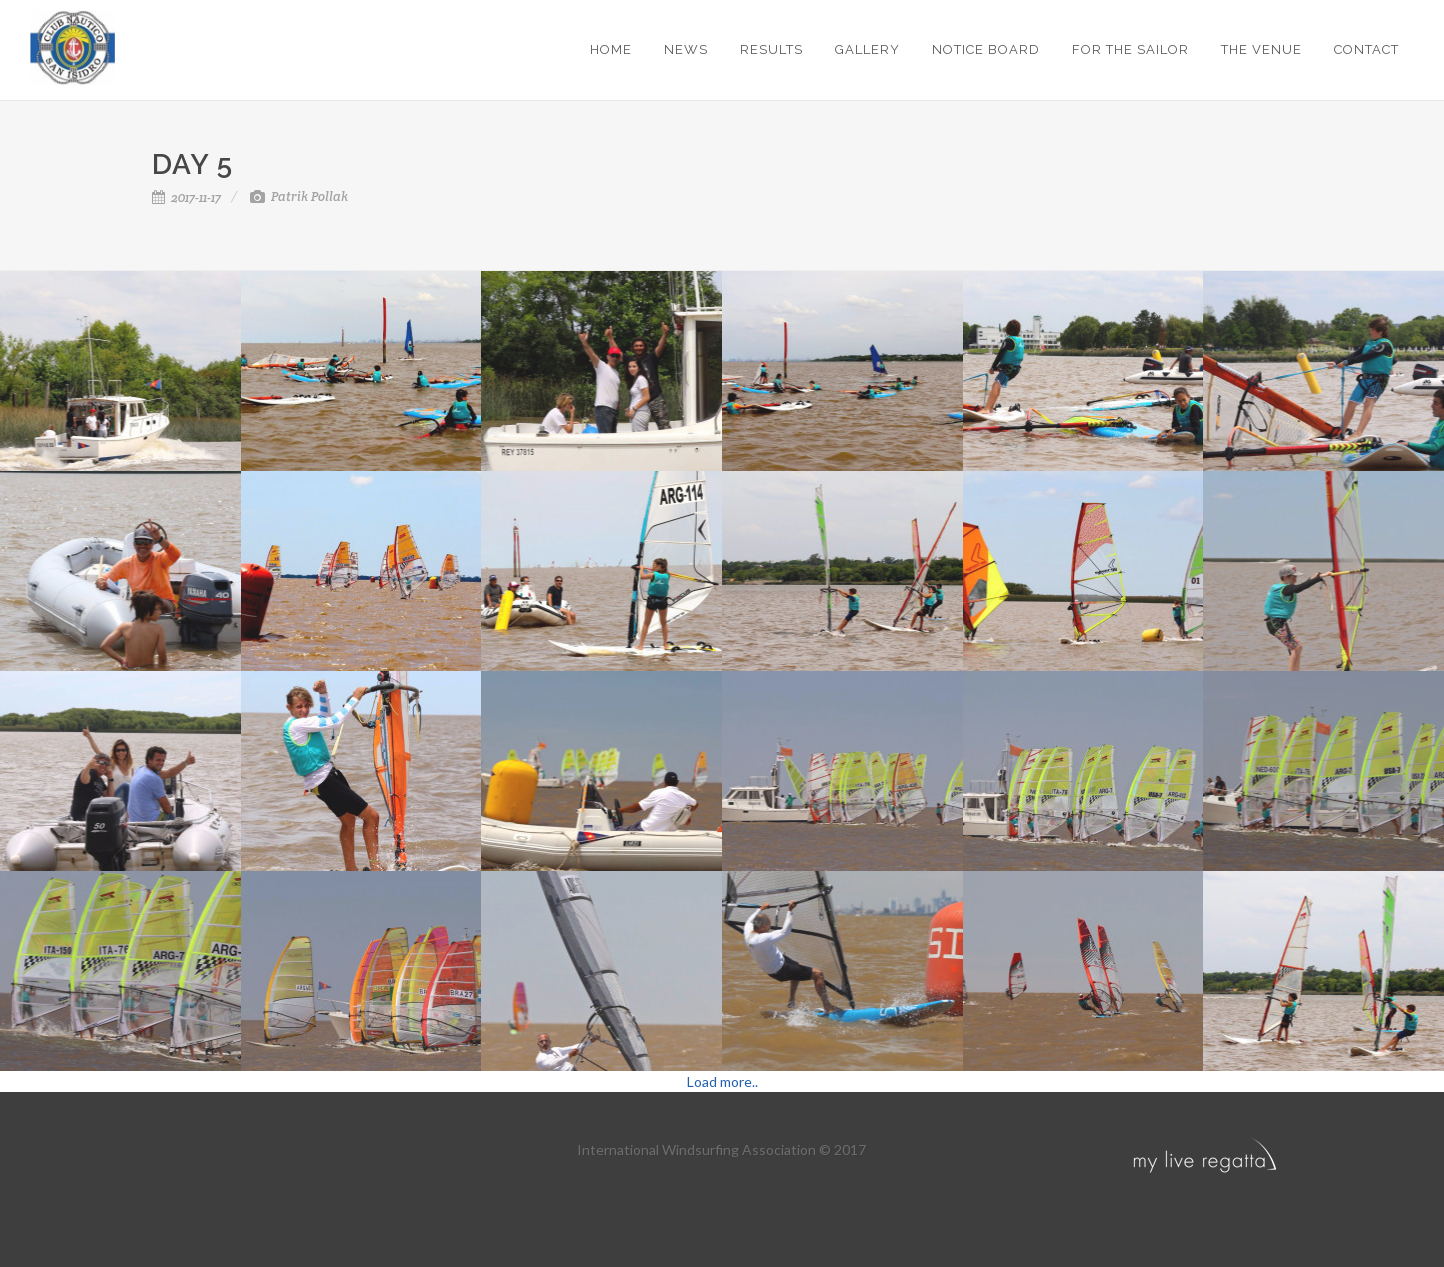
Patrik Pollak (299, 196)
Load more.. (722, 1081)
